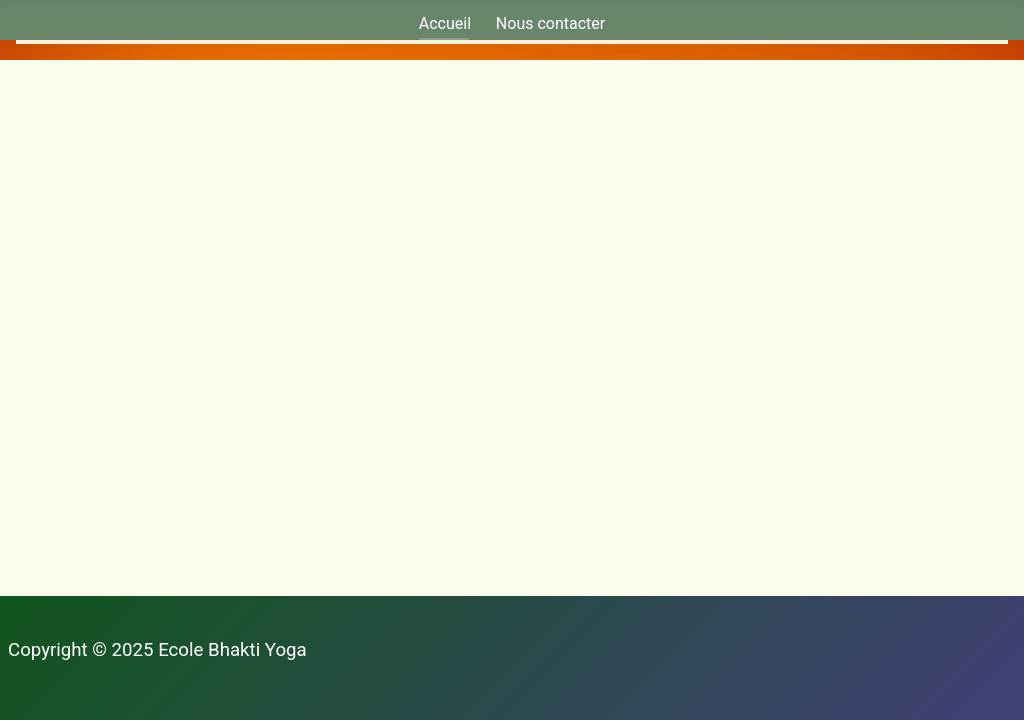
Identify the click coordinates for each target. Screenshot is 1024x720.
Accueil (445, 23)
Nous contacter (550, 23)
